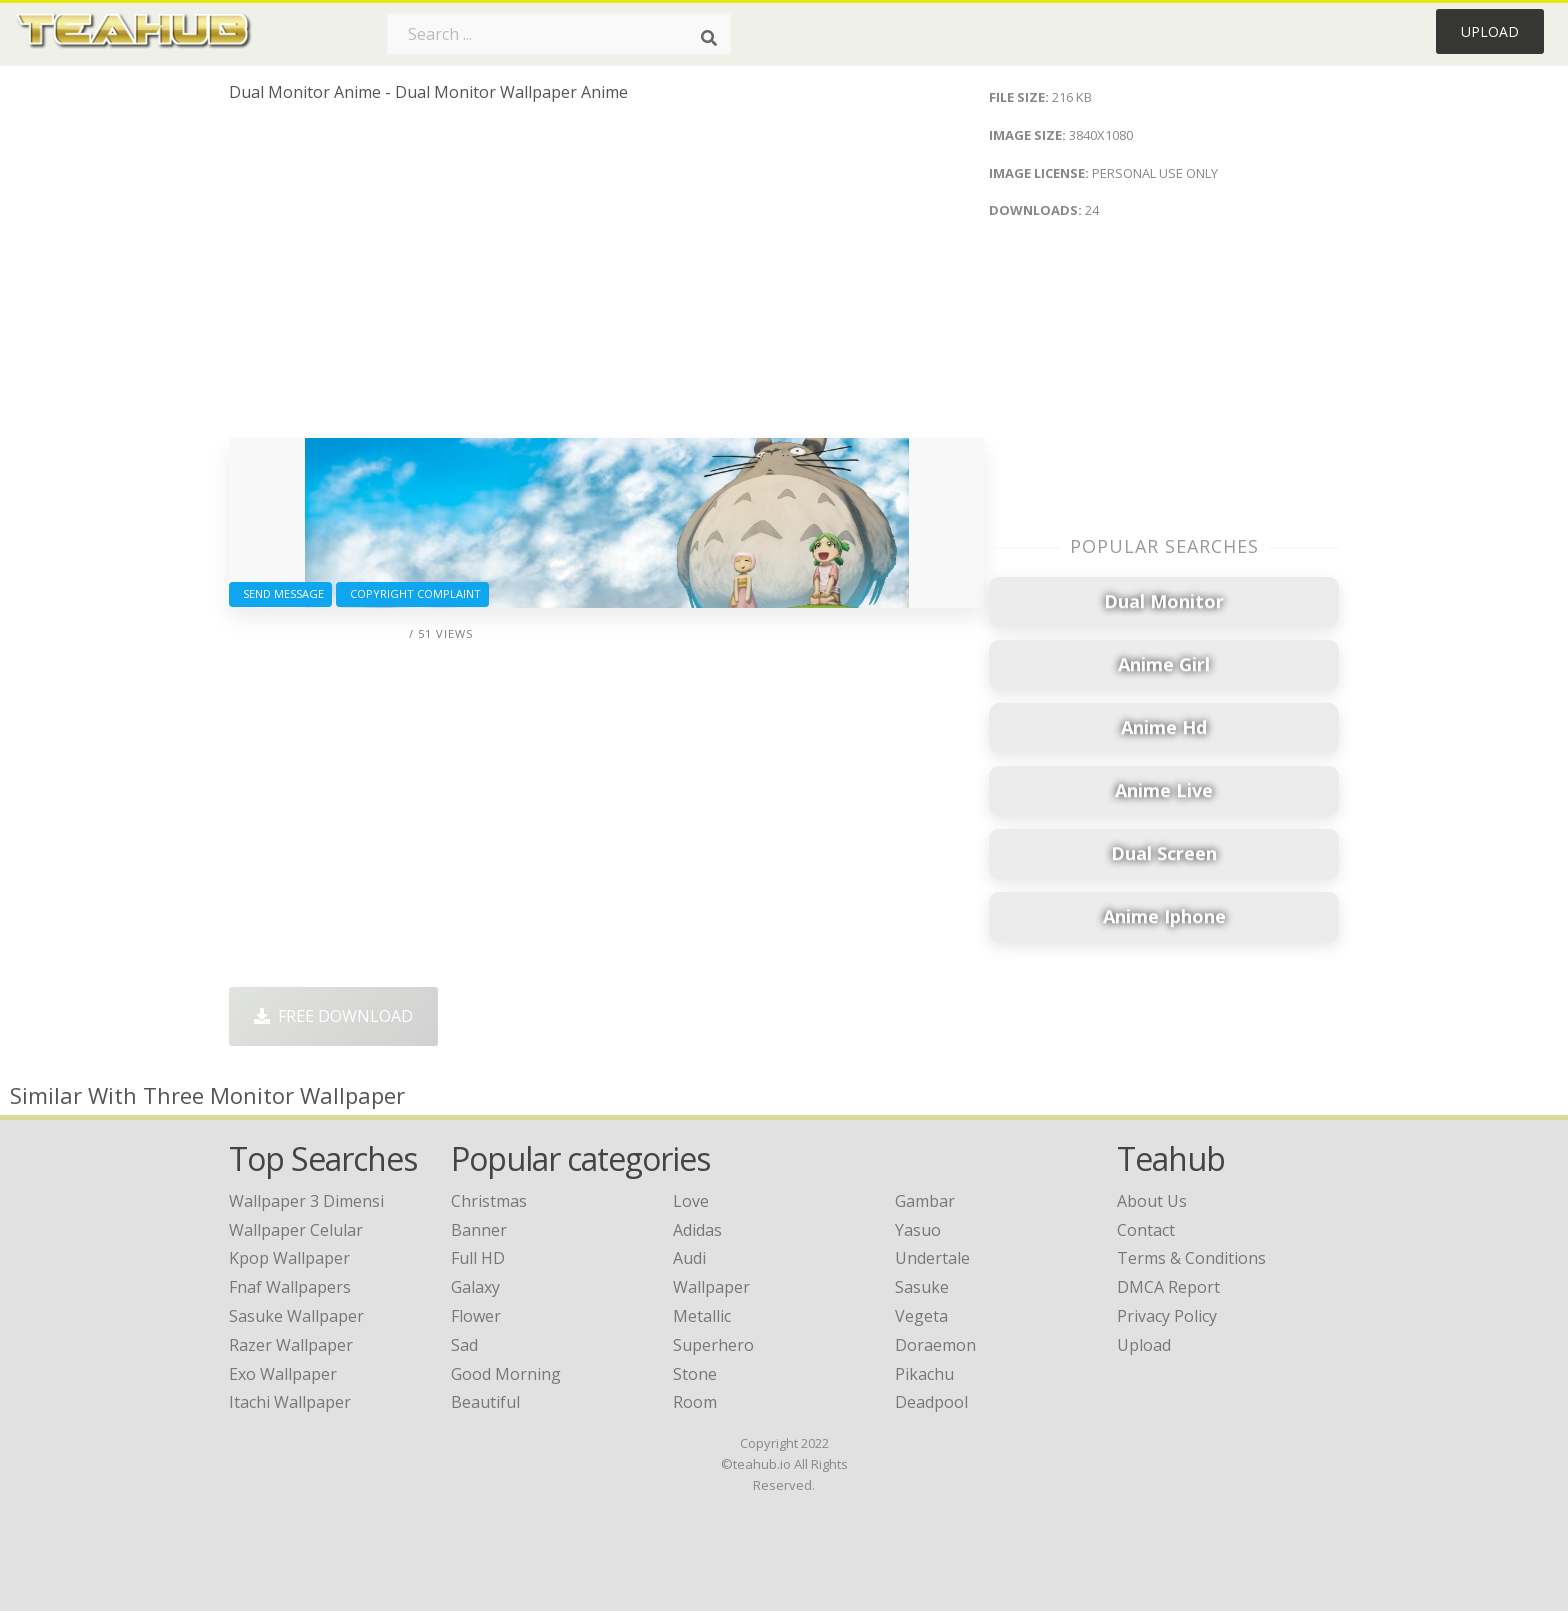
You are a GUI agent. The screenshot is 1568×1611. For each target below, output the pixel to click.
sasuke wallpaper (296, 1316)
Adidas (697, 1230)
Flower (476, 1316)
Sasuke (922, 1287)
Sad (464, 1345)
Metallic (702, 1316)
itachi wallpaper (290, 1402)
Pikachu (924, 1374)
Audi (689, 1258)
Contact (1146, 1230)
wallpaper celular (296, 1230)
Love (691, 1201)
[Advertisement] (606, 278)
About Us (1152, 1201)
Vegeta (921, 1316)
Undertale (932, 1258)
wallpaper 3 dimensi (306, 1201)
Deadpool (931, 1402)
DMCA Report (1168, 1287)
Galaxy (475, 1287)
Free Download (333, 1016)
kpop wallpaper (289, 1258)
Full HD (478, 1258)
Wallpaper (711, 1287)
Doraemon (935, 1345)
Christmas (489, 1201)
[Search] (709, 38)
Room (695, 1402)
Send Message (280, 593)
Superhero (713, 1345)
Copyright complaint (412, 593)
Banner (479, 1230)
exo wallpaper (283, 1374)
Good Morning (506, 1374)
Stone (695, 1374)
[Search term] (559, 34)
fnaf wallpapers (290, 1287)
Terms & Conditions (1191, 1258)
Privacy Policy (1167, 1316)
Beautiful (485, 1402)
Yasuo (918, 1230)
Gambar (925, 1201)
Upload (1490, 31)
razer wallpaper (291, 1345)
